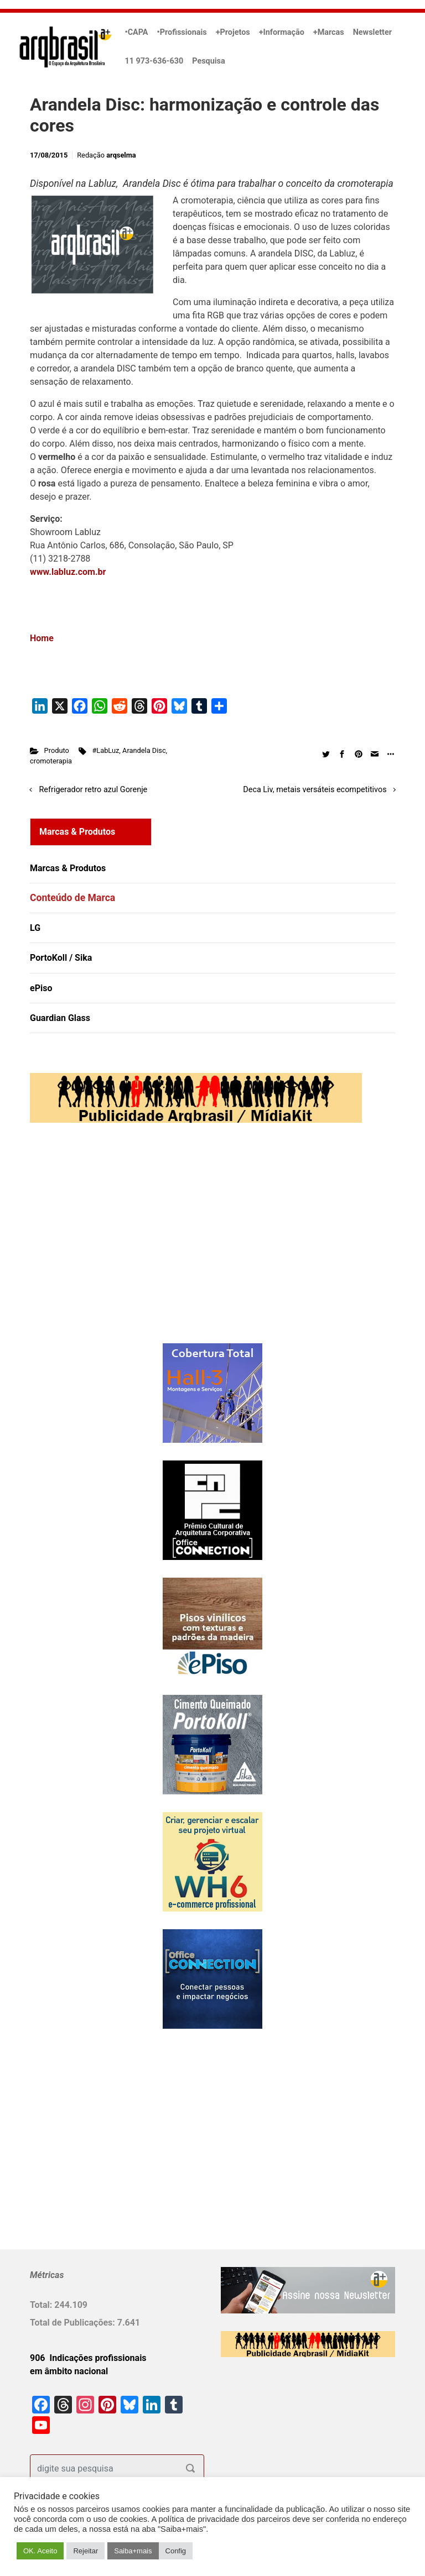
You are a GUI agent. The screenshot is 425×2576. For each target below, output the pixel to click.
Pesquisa (208, 61)
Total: (42, 2305)
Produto (56, 750)
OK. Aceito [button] (40, 2551)
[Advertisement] (99, 1244)
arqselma (121, 155)
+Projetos (233, 32)
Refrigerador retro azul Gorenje (93, 789)
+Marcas (328, 32)
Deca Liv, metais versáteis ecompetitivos (314, 789)
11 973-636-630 (154, 61)
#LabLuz (105, 750)
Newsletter (372, 32)
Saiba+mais (133, 2551)
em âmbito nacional (69, 2371)
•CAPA (136, 32)
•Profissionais (182, 32)
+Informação (281, 32)
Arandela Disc (144, 750)
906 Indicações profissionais (88, 2358)
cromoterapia (51, 761)
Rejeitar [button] (85, 2551)
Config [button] (175, 2551)
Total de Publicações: (73, 2322)
